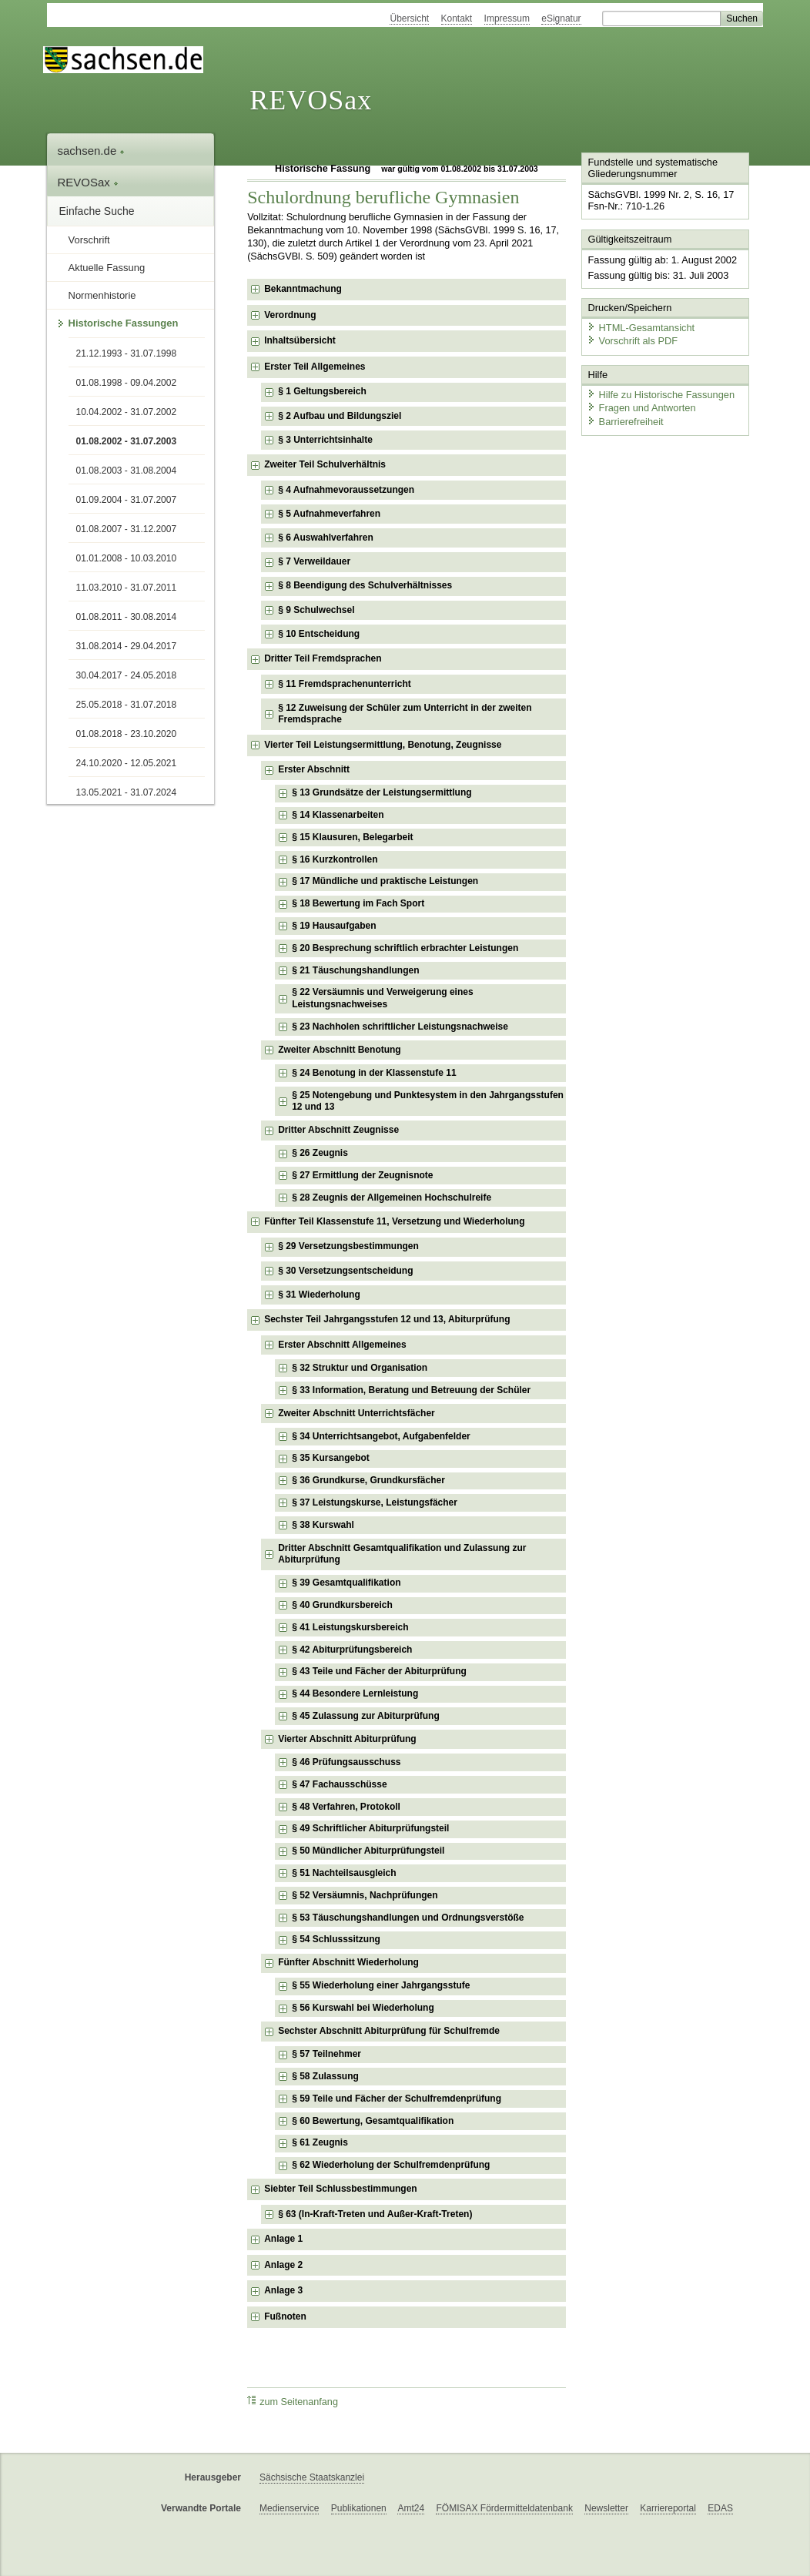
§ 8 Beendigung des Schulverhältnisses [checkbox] (365, 585)
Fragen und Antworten (641, 408)
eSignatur (561, 18)
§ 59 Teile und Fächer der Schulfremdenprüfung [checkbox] (396, 2098)
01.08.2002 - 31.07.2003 (126, 441)
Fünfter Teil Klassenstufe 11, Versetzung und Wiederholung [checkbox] (394, 1221)
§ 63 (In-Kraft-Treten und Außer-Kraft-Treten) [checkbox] (375, 2214)
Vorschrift (89, 240)
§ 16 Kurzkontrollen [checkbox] (334, 859)
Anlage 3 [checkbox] (283, 2290)
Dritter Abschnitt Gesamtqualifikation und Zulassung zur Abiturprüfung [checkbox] (402, 1554)
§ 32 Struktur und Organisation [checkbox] (359, 1367)
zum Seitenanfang (292, 2401)
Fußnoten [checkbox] (285, 2316)
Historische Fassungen (124, 323)
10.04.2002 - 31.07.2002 (126, 412)
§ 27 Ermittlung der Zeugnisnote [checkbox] (362, 1175)
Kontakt (457, 18)
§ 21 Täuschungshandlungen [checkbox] (355, 970)
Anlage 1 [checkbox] (283, 2238)
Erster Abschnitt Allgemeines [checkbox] (342, 1344)
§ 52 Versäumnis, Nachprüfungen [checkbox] (364, 1895)
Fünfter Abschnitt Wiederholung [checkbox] (348, 1962)
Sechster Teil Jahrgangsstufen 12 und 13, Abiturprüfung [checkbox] (387, 1319)
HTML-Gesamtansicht (641, 327)
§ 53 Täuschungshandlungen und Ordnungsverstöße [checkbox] (408, 1917)
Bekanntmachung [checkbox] (303, 288)
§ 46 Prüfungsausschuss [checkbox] (346, 1762)
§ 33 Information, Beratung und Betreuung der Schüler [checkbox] (411, 1390)
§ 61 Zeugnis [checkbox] (320, 2142)
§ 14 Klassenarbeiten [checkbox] (337, 814)
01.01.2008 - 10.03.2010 (126, 558)
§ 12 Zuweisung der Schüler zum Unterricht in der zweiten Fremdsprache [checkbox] (404, 713)
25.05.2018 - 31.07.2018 (126, 704)
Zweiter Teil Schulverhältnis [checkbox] (325, 464)
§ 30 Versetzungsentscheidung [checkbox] (345, 1270)
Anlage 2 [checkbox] (283, 2264)
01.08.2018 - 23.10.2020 (126, 734)
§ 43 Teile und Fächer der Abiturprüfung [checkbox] (379, 1671)
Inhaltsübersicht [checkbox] (300, 340)
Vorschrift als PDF (632, 341)
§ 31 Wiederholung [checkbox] (319, 1294)
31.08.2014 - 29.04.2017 (126, 646)
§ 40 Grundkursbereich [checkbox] (342, 1605)
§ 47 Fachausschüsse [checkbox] (339, 1784)
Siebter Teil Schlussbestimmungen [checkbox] (340, 2188)
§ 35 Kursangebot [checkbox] (331, 1457)
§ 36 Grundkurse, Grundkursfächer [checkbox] (368, 1480)
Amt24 (410, 2508)
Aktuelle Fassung (107, 267)
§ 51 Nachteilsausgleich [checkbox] (344, 1873)
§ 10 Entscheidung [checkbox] (319, 633)
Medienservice (289, 2508)
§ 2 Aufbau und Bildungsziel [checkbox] (339, 415)
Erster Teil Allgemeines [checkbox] (314, 366)
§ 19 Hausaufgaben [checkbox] (334, 925)
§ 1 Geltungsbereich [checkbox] (322, 391)
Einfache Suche (97, 211)
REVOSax (310, 100)
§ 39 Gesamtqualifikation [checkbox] (346, 1582)
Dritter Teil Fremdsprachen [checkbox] (322, 658)
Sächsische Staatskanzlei (311, 2477)
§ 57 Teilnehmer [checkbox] (326, 2053)
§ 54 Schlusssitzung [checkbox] (336, 1939)
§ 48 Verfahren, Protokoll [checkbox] (346, 1806)
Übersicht (409, 18)
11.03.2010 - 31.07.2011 (126, 587)
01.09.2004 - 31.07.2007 (126, 499)
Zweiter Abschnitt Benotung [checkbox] (339, 1049)
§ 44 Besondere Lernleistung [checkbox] (355, 1693)
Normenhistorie (102, 295)
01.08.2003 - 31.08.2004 (126, 470)
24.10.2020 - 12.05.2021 (126, 763)
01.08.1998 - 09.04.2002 (126, 382)
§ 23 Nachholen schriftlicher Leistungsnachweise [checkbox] (400, 1026)
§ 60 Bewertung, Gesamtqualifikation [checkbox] (373, 2120)
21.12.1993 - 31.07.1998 (126, 353)
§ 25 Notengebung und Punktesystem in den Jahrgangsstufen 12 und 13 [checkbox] (428, 1101)
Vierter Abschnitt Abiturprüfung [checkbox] (347, 1739)
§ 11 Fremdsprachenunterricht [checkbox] (344, 683)
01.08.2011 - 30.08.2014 (126, 616)
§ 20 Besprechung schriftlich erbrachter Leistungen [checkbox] (405, 948)
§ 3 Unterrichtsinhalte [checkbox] (325, 439)
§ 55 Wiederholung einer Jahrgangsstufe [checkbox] (381, 1985)
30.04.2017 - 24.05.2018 (126, 675)
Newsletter (606, 2508)
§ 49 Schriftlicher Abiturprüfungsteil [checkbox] (370, 1828)
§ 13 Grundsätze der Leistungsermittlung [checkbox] (381, 792)
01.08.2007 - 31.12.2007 (126, 529)
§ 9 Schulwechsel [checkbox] (316, 610)
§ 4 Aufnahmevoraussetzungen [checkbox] (346, 489)
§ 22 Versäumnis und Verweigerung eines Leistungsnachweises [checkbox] (382, 998)
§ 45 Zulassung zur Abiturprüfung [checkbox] (366, 1715)
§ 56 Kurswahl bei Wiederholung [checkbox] (363, 2007)
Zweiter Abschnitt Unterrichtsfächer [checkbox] (356, 1413)
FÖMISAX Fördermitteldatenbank (504, 2508)
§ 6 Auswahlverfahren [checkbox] (325, 537)
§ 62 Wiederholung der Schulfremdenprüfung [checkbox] (391, 2164)
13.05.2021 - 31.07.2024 (126, 792)
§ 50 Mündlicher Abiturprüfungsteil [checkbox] (368, 1850)
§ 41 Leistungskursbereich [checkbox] (350, 1627)
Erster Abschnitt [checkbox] (314, 769)
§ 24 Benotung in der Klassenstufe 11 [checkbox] (374, 1072)
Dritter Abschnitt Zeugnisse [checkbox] (338, 1129)
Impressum (507, 18)
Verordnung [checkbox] (290, 315)
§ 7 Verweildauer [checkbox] (314, 561)
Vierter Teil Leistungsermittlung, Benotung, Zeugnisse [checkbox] (382, 744)
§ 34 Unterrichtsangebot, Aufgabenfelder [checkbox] (381, 1436)
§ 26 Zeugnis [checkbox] (320, 1152)
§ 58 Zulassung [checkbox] (325, 2076)
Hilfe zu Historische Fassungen (661, 394)
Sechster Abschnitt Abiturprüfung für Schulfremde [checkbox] (389, 2030)
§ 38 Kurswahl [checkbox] (323, 1524)
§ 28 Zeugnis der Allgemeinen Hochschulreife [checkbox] (391, 1197)
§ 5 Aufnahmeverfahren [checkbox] (329, 513)
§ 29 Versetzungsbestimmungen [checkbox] (348, 1246)
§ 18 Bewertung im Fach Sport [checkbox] (358, 903)
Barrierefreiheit (625, 421)
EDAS (720, 2508)
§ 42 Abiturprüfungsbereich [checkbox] (352, 1649)
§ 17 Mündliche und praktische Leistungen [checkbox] (385, 881)
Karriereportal (668, 2508)
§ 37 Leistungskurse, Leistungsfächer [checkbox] (374, 1502)
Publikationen (359, 2508)
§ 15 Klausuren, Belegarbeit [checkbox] (352, 837)
